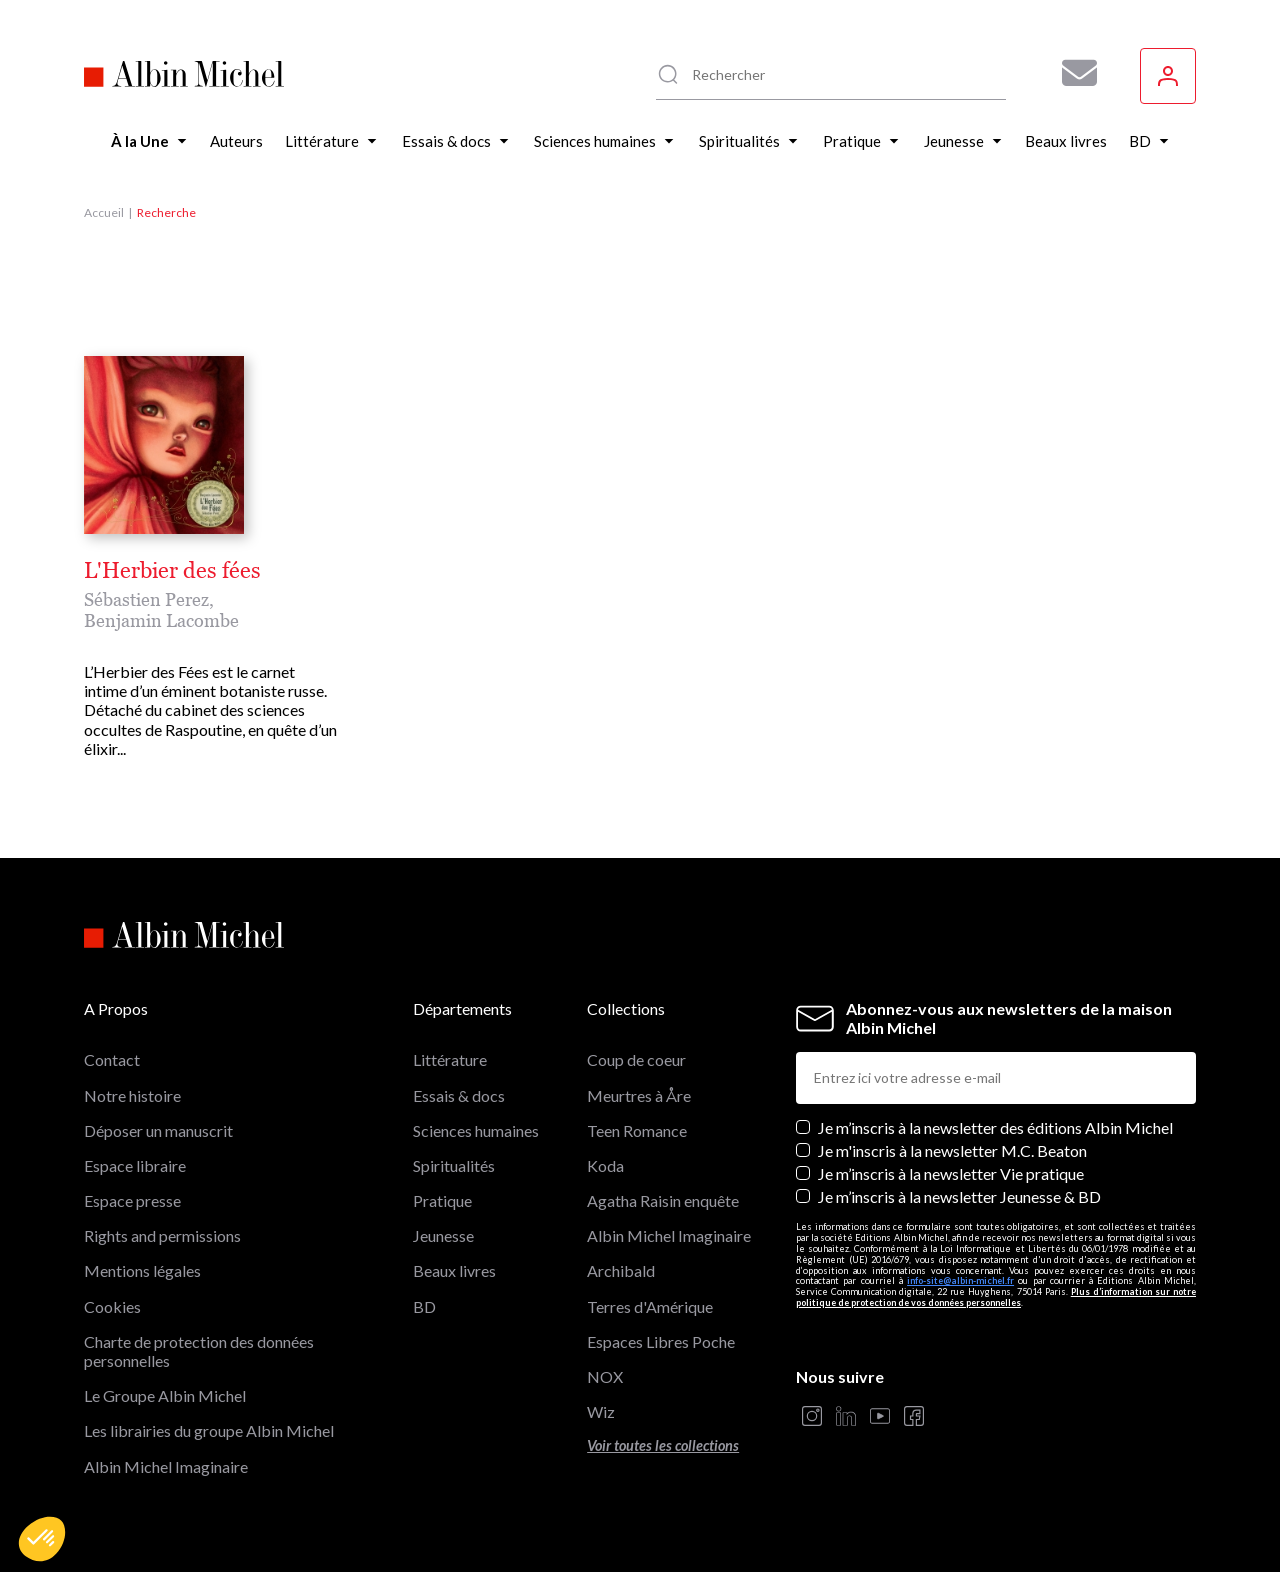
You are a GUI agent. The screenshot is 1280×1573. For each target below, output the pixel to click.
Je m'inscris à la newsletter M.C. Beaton (952, 1150)
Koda (605, 1165)
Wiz (601, 1411)
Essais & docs (459, 1095)
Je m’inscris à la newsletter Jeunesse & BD (959, 1196)
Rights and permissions (162, 1235)
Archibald (621, 1270)
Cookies (112, 1306)
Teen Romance (637, 1130)
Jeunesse (443, 1235)
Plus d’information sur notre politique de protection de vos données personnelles (996, 1297)
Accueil (104, 212)
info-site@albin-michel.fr (960, 1280)
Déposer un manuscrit (158, 1130)
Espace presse (132, 1200)
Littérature (450, 1059)
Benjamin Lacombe (161, 620)
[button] (42, 1539)
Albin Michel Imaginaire (166, 1466)
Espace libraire (135, 1165)
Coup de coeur (636, 1059)
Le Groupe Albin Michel (165, 1395)
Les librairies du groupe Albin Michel (209, 1430)
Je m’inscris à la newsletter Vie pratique (951, 1173)
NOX (605, 1376)
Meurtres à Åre (639, 1095)
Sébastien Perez (146, 599)
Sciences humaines (476, 1130)
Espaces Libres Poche (661, 1341)
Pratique (442, 1200)
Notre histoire (132, 1095)
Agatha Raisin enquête (663, 1200)
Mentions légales (142, 1270)
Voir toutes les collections (663, 1445)
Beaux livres (454, 1270)
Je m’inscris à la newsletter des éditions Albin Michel (995, 1127)
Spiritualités (454, 1165)
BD (424, 1306)
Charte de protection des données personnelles (199, 1351)
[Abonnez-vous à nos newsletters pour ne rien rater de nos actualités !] (1072, 73)
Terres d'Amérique (650, 1306)
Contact (112, 1059)
